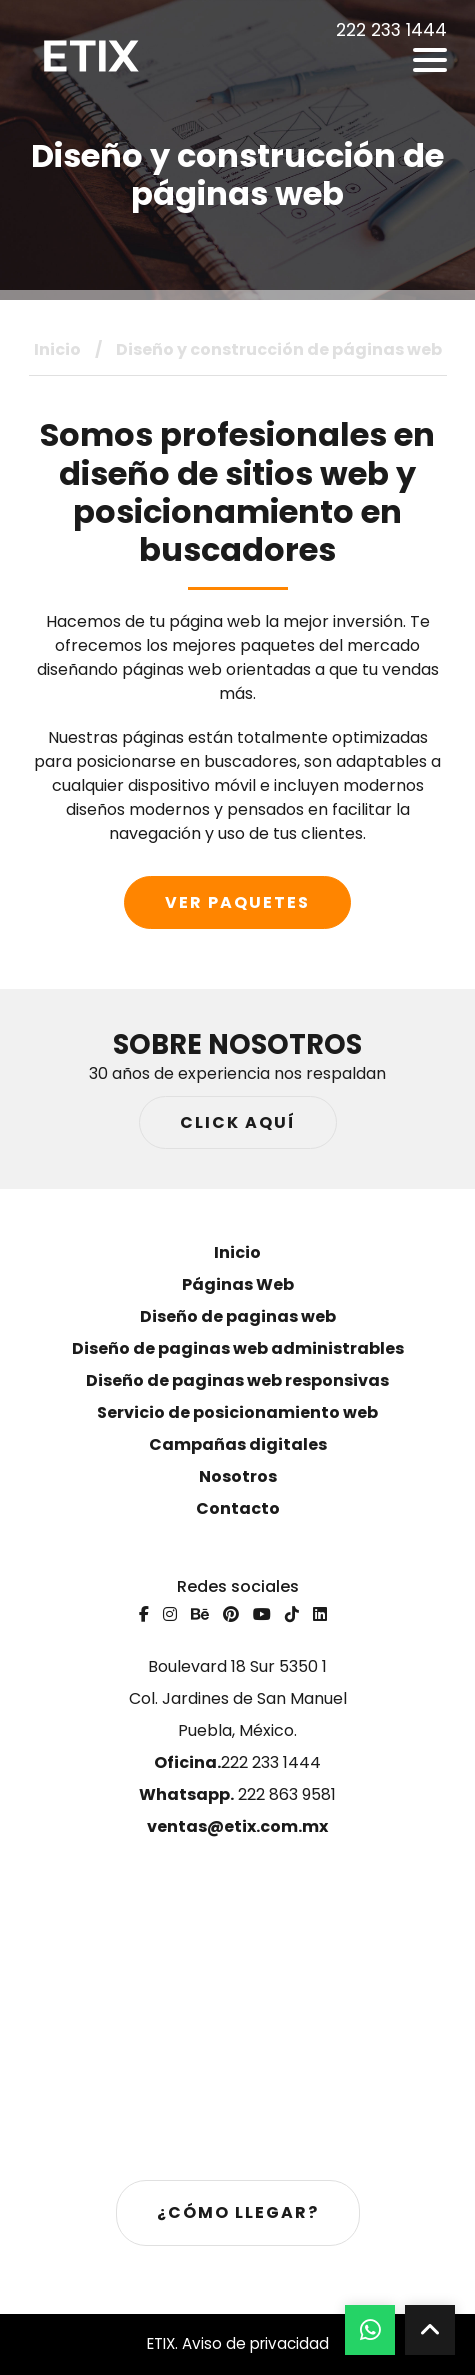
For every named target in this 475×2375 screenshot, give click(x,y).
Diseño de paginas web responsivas (237, 1380)
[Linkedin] (320, 1614)
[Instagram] (170, 1614)
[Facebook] (144, 1614)
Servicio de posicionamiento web (237, 1412)
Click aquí (238, 1122)
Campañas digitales (238, 1444)
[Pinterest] (231, 1614)
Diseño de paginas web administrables (238, 1348)
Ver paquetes (237, 902)
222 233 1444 (237, 1762)
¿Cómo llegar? (238, 2212)
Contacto (238, 1508)
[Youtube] (262, 1614)
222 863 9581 (237, 1794)
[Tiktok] (292, 1614)
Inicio (57, 349)
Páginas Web (238, 1284)
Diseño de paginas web (238, 1316)
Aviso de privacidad (255, 2343)
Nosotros (238, 1476)
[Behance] (200, 1614)
